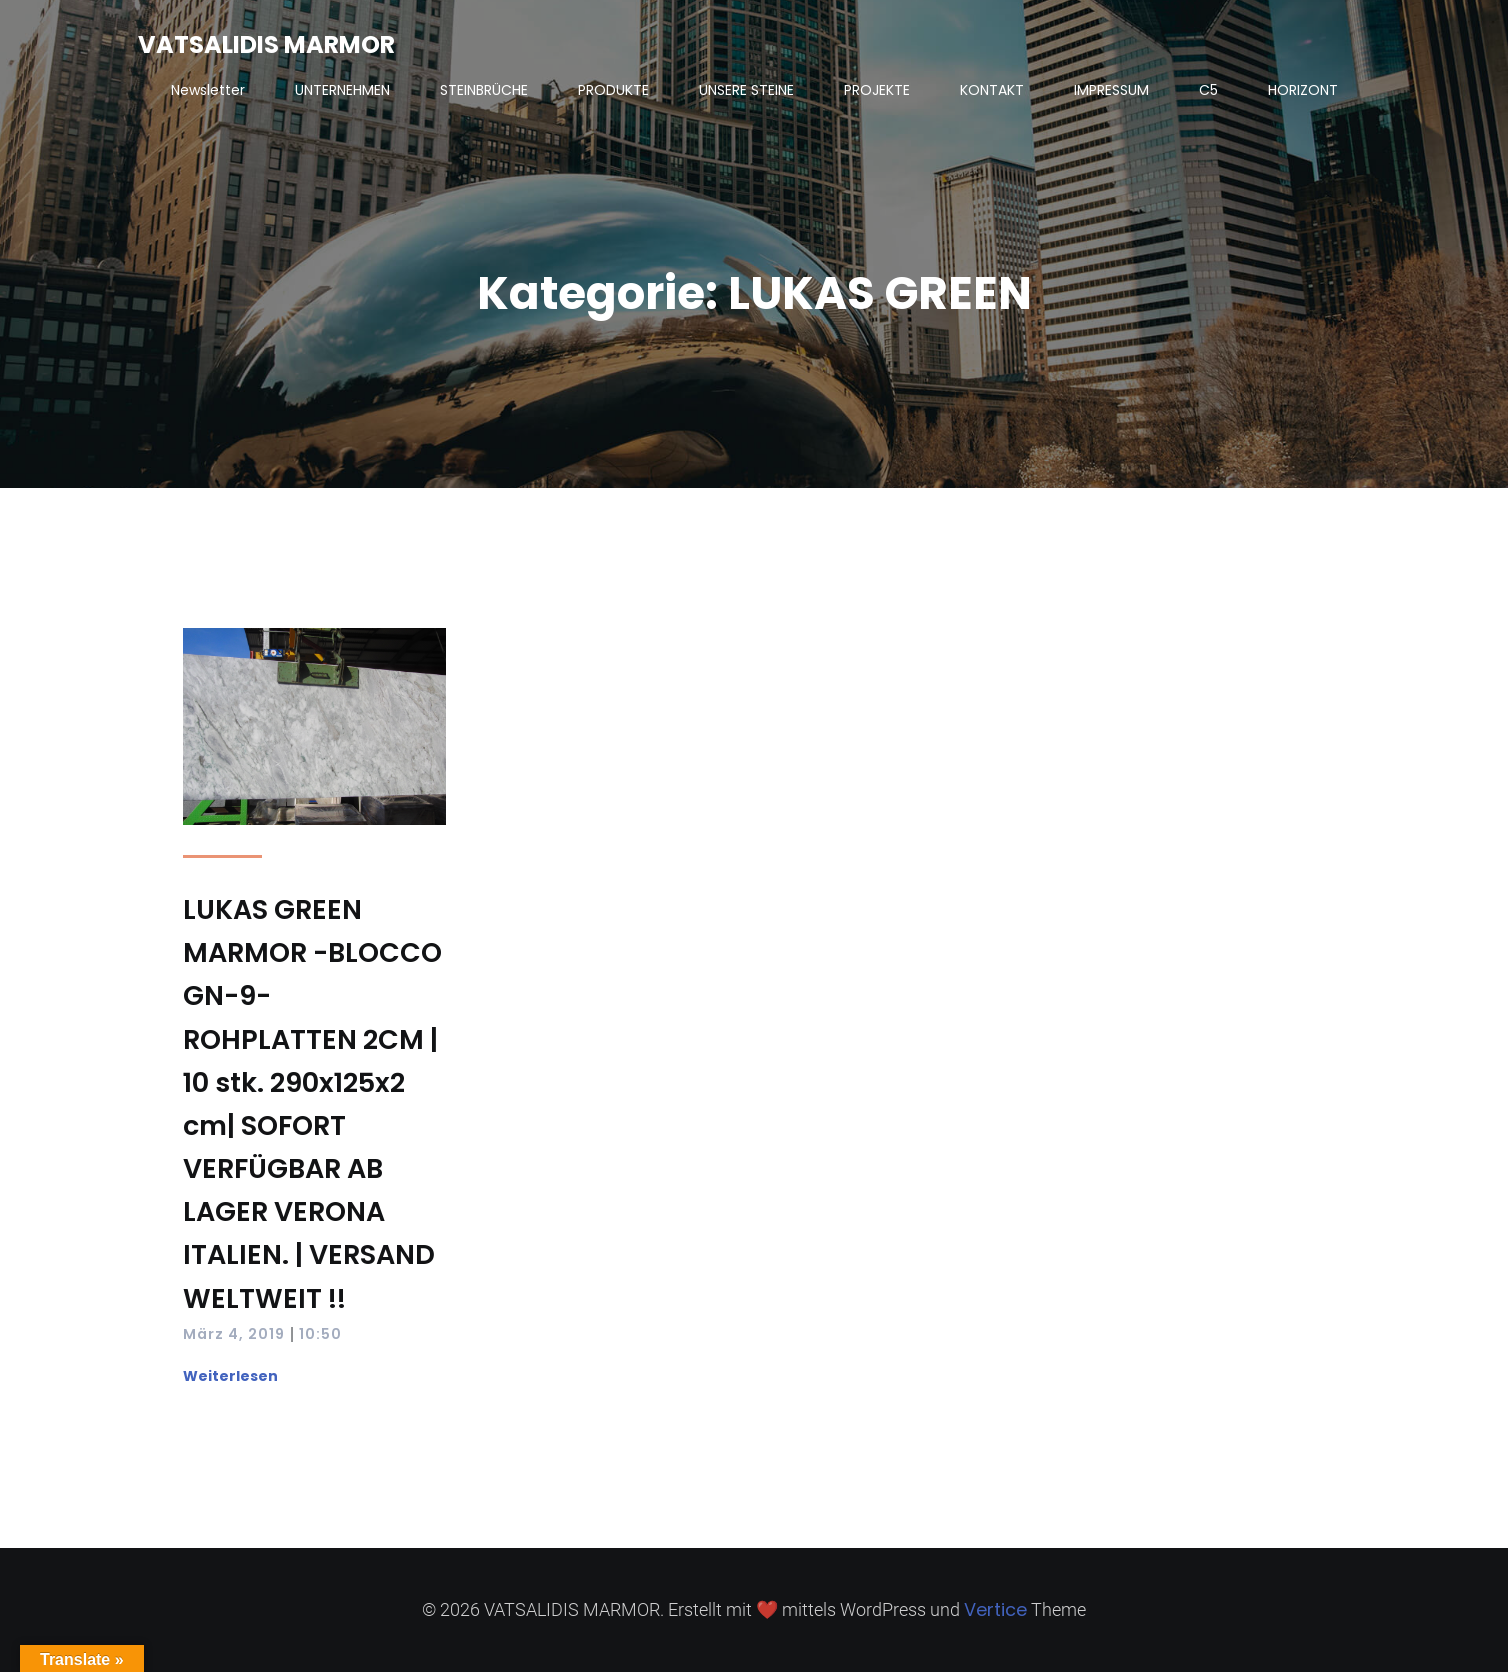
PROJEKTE (877, 90)
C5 (1208, 90)
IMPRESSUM (1111, 90)
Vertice (995, 1609)
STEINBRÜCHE (484, 90)
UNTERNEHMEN (342, 90)
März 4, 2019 (234, 1334)
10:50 (320, 1334)
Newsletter (208, 90)
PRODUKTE (613, 90)
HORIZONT (1303, 90)
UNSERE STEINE (746, 90)
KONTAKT (992, 90)
